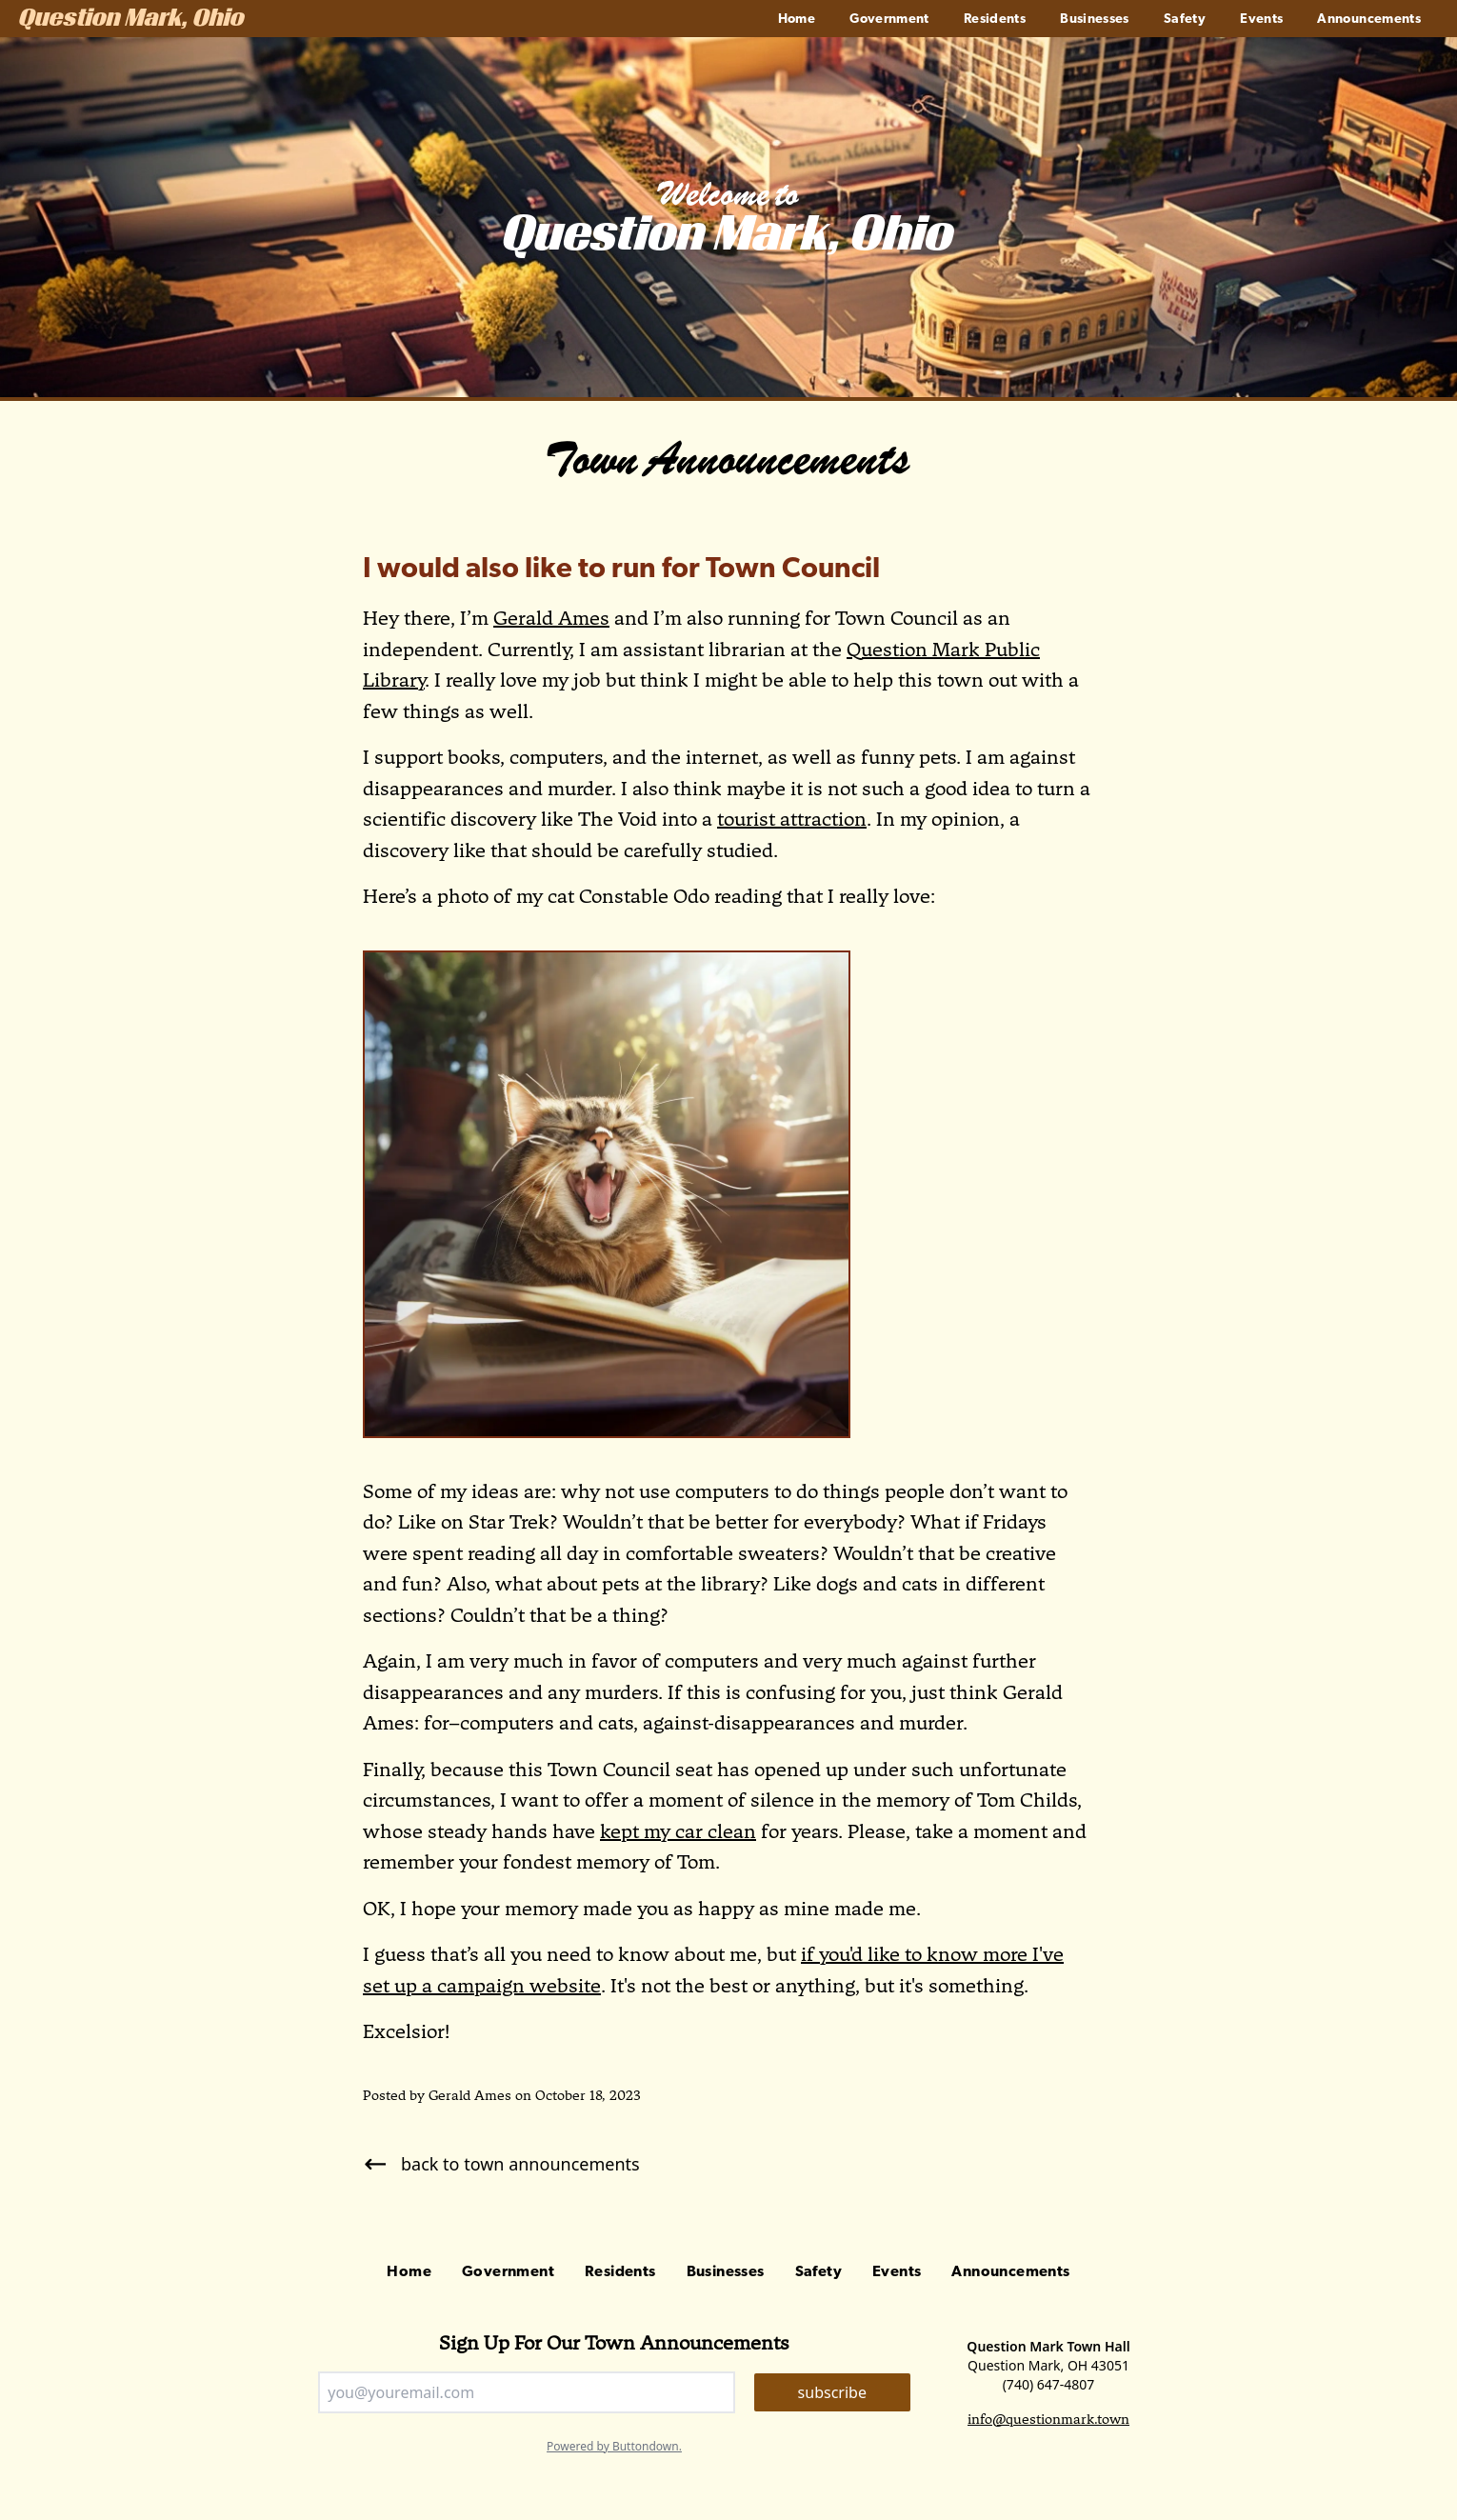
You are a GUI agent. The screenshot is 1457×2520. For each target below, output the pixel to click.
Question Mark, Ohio (132, 20)
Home (796, 19)
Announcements (1369, 19)
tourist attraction (792, 819)
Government (889, 19)
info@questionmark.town (1048, 2419)
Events (1261, 19)
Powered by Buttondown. (614, 2446)
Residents (995, 19)
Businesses (1094, 19)
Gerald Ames (551, 618)
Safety (1185, 19)
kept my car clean (678, 1831)
